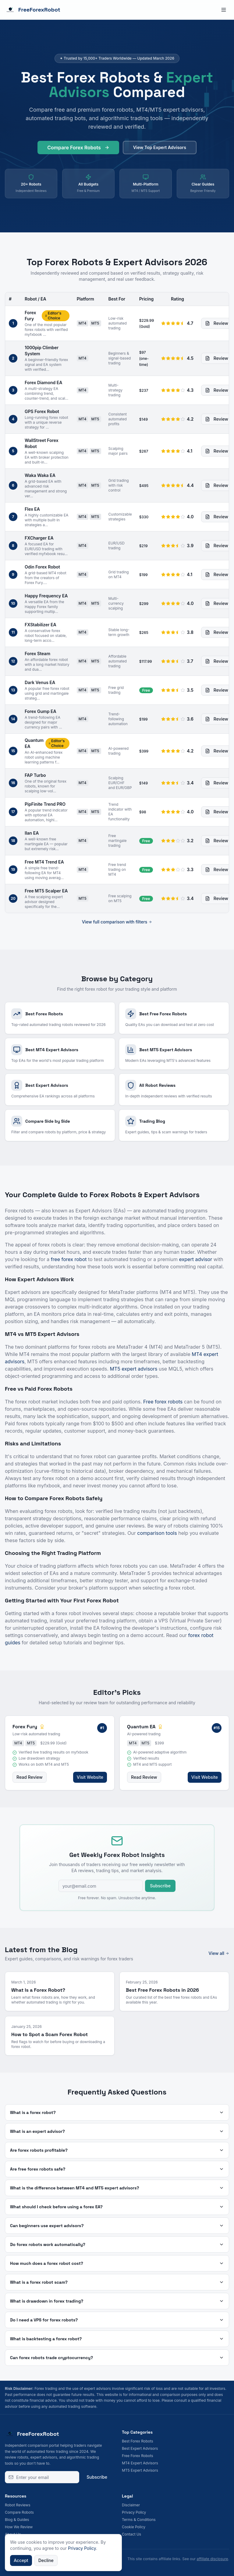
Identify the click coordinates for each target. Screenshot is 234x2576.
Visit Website (90, 1777)
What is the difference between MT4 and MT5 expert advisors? (117, 2188)
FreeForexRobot (32, 9)
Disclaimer (131, 2505)
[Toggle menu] (223, 9)
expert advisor (195, 1259)
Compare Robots (19, 2512)
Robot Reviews (17, 2505)
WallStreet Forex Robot (41, 443)
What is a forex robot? (117, 2112)
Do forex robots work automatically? (117, 2244)
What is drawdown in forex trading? (117, 2301)
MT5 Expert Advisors (140, 2470)
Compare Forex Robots (78, 149)
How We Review (19, 2527)
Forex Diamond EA (43, 382)
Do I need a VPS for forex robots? (117, 2320)
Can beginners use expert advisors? (117, 2225)
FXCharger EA (39, 538)
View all (218, 1953)
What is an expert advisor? (117, 2131)
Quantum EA (34, 743)
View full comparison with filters (117, 921)
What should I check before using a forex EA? (117, 2206)
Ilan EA (32, 833)
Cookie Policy (133, 2527)
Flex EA (32, 509)
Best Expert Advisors (140, 2448)
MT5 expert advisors (134, 1369)
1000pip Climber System (41, 350)
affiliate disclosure (212, 2559)
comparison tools (157, 1533)
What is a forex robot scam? (117, 2282)
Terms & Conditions (139, 2519)
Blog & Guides (17, 2519)
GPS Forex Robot (42, 411)
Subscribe (160, 1885)
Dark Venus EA (40, 682)
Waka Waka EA (40, 475)
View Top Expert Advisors (159, 148)
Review (216, 323)
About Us (13, 2534)
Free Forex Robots (137, 2455)
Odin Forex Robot (42, 566)
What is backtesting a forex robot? (117, 2338)
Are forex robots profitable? (117, 2150)
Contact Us (131, 2534)
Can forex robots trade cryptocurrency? (117, 2357)
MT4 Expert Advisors (140, 2463)
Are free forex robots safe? (117, 2169)
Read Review (29, 1777)
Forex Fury (30, 315)
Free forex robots (163, 1402)
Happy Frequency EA (46, 595)
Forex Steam (37, 653)
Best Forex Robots (137, 2441)
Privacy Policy (134, 2512)
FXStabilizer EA (40, 624)
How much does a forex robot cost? (117, 2263)
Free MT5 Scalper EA (46, 890)
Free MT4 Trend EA (44, 861)
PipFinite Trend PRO (45, 804)
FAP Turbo (35, 775)
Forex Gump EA (40, 711)
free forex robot (69, 1259)
